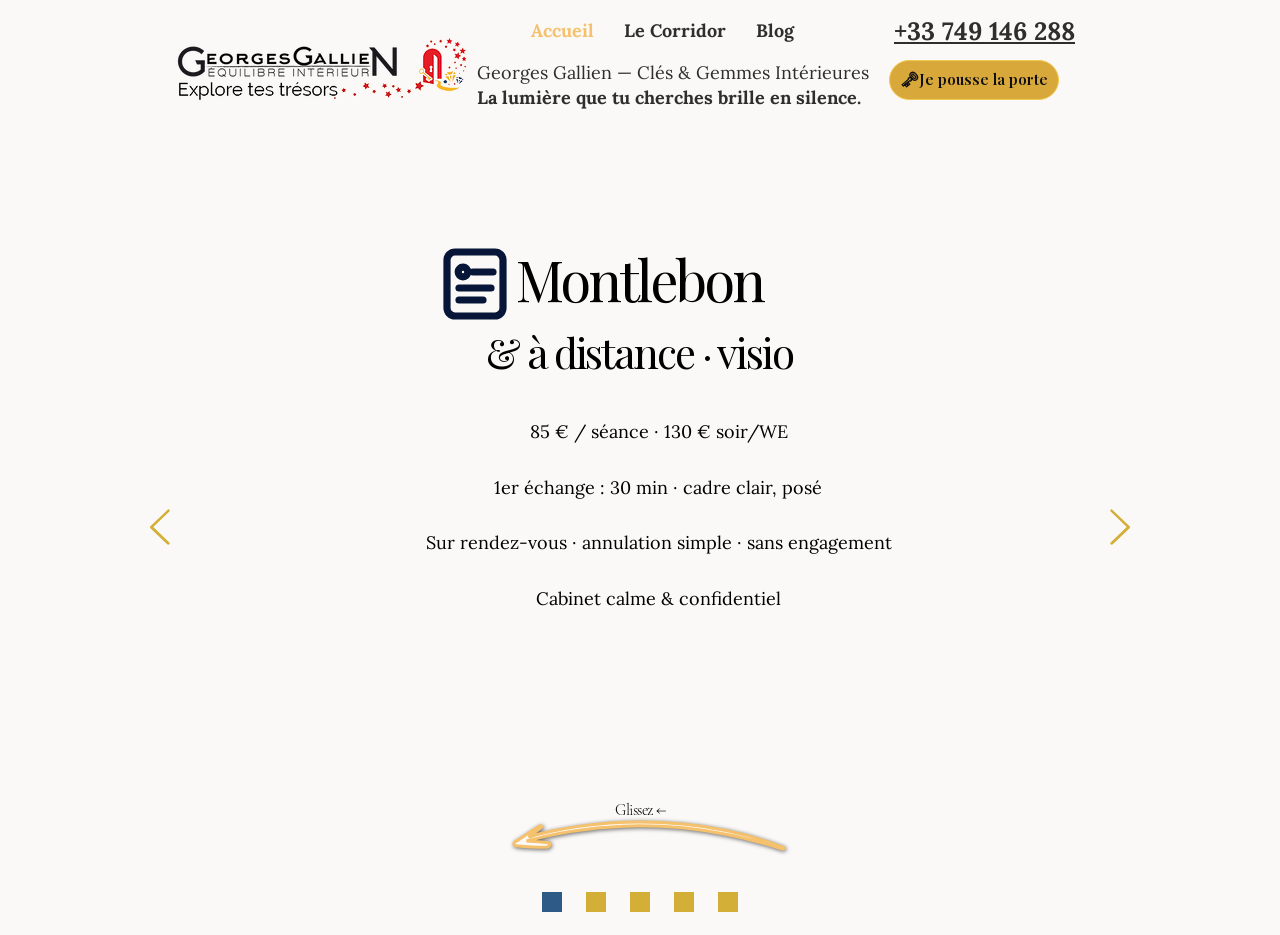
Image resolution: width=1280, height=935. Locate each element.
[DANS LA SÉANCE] (640, 902)
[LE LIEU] (684, 902)
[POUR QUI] (596, 902)
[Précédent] (160, 528)
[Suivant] (1120, 528)
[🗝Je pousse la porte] (974, 80)
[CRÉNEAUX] (728, 902)
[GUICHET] (552, 902)
